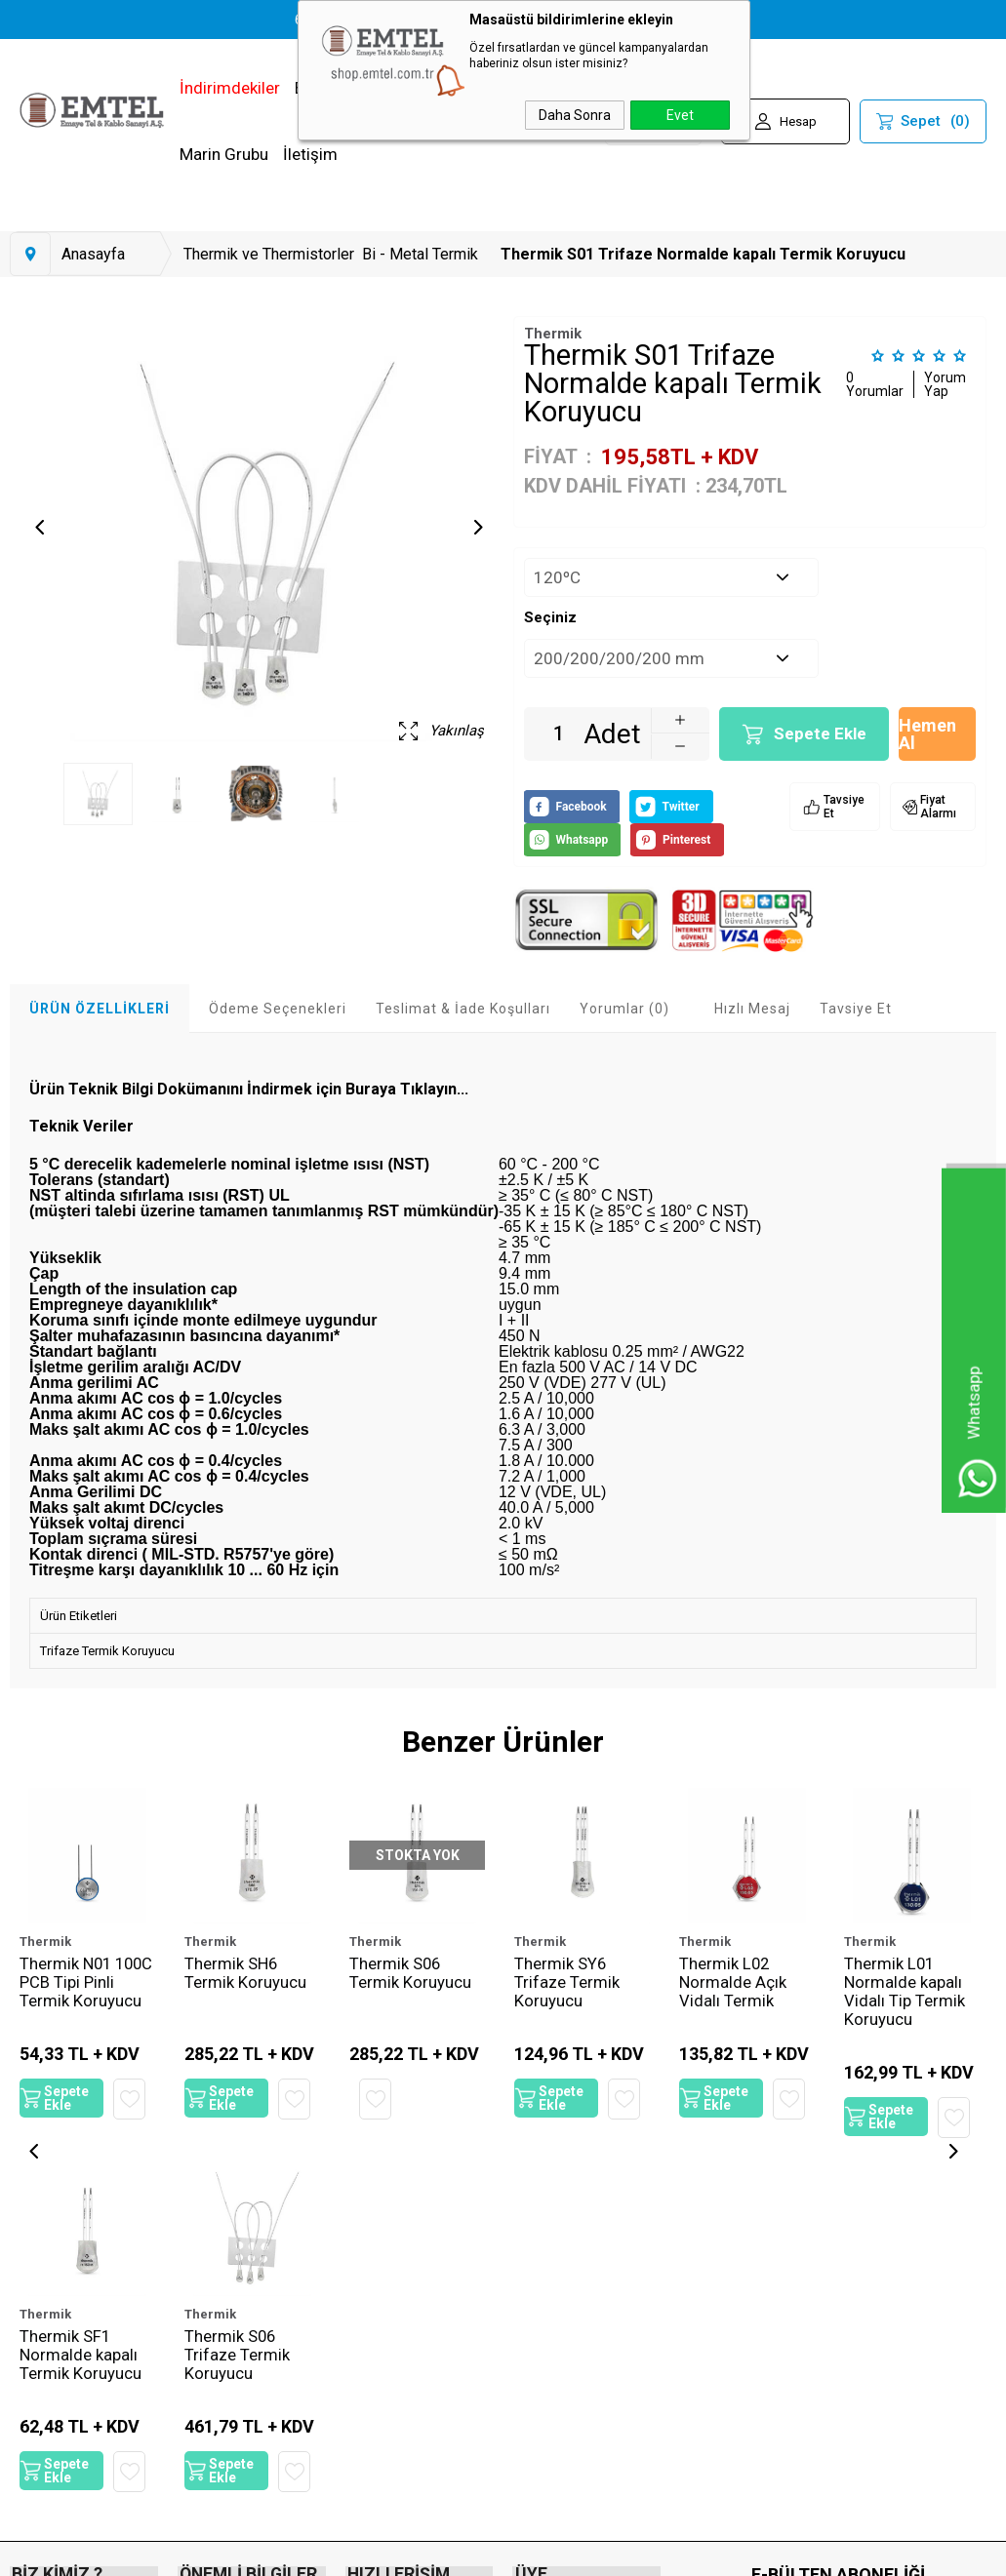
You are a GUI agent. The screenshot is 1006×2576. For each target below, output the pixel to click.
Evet (680, 115)
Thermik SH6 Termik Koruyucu (245, 1974)
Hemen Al (927, 734)
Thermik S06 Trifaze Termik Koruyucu (72, 2364)
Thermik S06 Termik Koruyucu (410, 1974)
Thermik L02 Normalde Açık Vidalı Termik (732, 1984)
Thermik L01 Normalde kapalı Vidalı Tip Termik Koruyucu (904, 1994)
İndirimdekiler (230, 88)
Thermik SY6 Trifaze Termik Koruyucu (567, 1984)
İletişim (310, 154)
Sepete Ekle (820, 733)
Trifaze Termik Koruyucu (107, 1651)
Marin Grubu (224, 154)
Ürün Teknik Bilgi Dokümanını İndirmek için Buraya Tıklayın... (248, 1089)
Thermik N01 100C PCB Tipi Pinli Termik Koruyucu (72, 1994)
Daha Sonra (575, 115)
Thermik (45, 1942)
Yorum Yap (945, 384)
